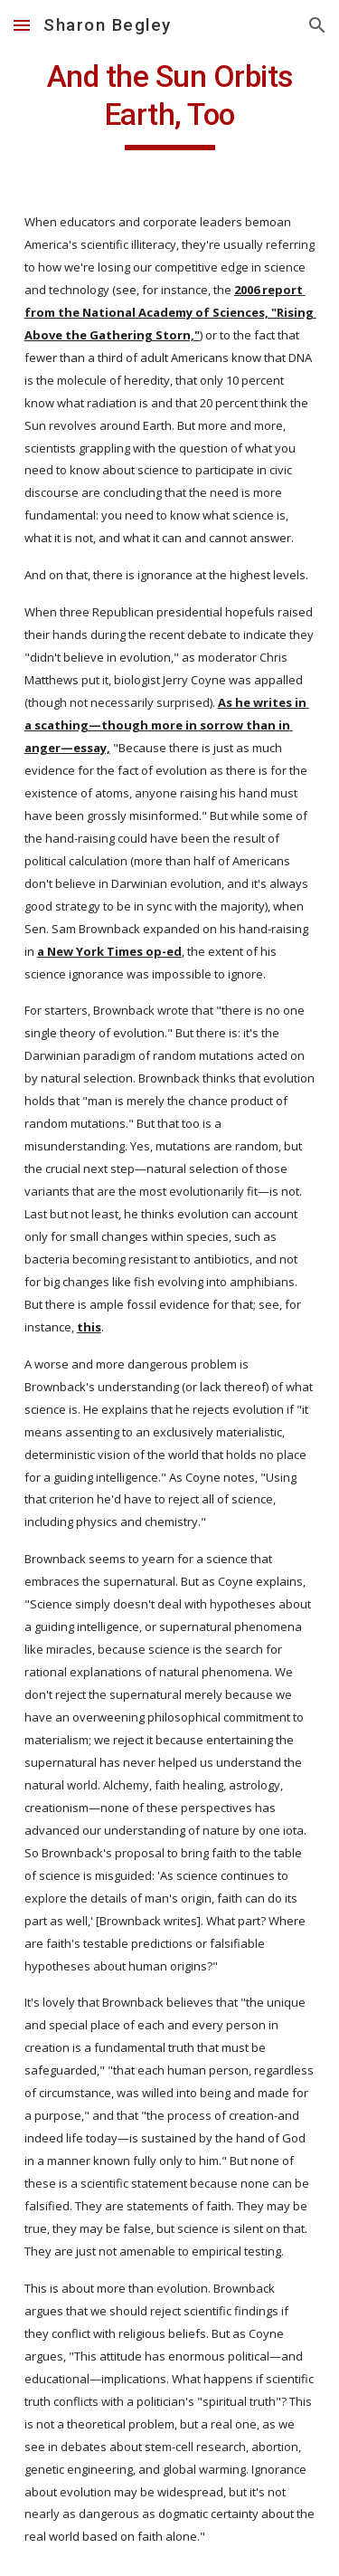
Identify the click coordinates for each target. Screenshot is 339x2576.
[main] (170, 104)
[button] (21, 25)
